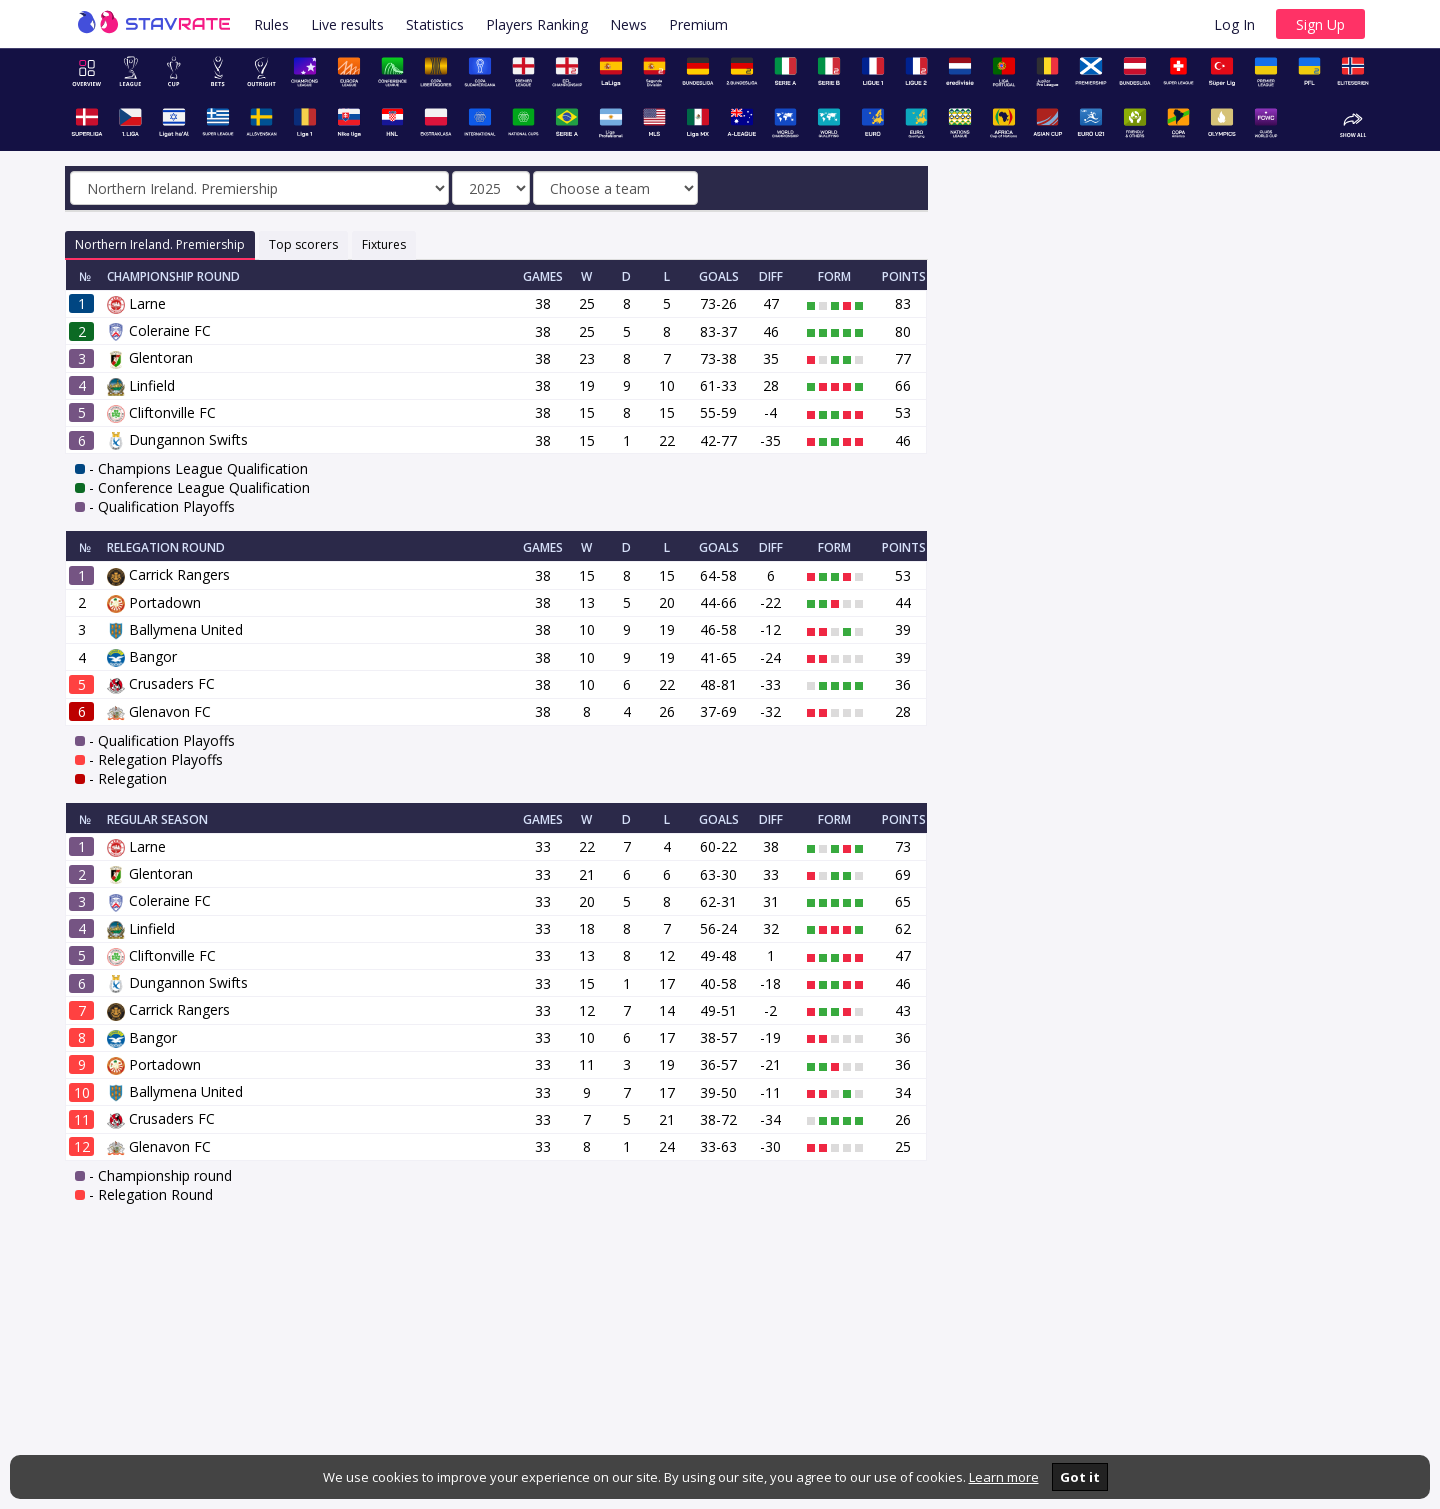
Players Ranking (537, 24)
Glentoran (150, 357)
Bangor (142, 656)
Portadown (154, 602)
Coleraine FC (159, 330)
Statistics (435, 24)
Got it (1080, 1477)
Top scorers (303, 244)
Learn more (1004, 1477)
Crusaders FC (161, 683)
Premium (698, 24)
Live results (347, 24)
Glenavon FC (159, 711)
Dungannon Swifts (177, 439)
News (628, 24)
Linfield (141, 385)
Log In (1234, 24)
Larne (136, 303)
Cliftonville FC (161, 412)
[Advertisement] (1166, 340)
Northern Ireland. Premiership (160, 244)
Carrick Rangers (168, 574)
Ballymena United (175, 629)
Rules (271, 24)
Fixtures (384, 244)
